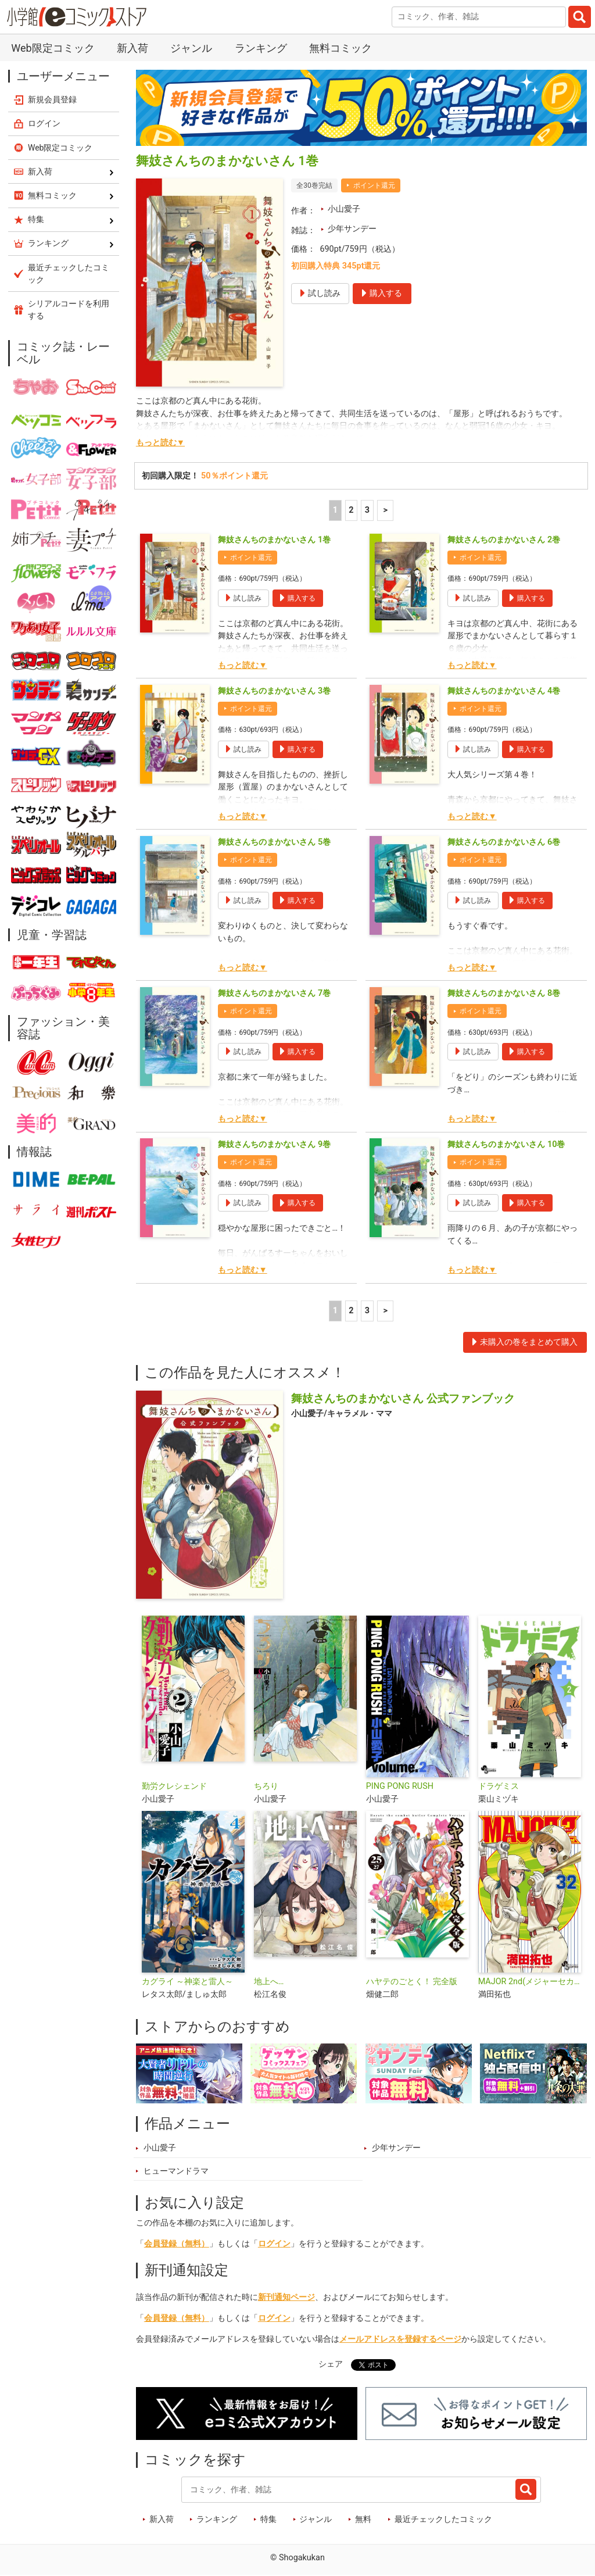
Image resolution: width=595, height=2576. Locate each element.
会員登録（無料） (176, 2244)
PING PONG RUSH (399, 1786)
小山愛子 (344, 209)
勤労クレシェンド (174, 1786)
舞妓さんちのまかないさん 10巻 (506, 1144)
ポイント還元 (374, 185)
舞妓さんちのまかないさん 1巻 (274, 540)
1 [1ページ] (335, 510)
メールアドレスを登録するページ (400, 2339)
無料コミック (340, 48)
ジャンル (191, 48)
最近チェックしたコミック (443, 2519)
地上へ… (269, 1982)
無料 (363, 2519)
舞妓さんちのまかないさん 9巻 (274, 1144)
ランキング (261, 48)
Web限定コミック (52, 48)
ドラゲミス (498, 1786)
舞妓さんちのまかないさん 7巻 (274, 993)
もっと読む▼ (160, 443)
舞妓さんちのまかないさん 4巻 (503, 691)
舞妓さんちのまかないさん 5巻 (274, 842)
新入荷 (132, 48)
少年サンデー (352, 229)
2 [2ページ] (351, 510)
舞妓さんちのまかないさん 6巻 (503, 842)
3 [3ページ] (367, 510)
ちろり (266, 1786)
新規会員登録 (52, 99)
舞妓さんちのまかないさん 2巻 (503, 540)
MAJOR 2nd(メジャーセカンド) (529, 1982)
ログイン (274, 2244)
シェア (330, 2364)
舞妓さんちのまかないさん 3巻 (274, 691)
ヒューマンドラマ (176, 2171)
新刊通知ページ (286, 2297)
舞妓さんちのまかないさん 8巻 (503, 993)
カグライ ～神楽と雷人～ (188, 1982)
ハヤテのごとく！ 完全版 (412, 1982)
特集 (268, 2519)
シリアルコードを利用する (68, 309)
